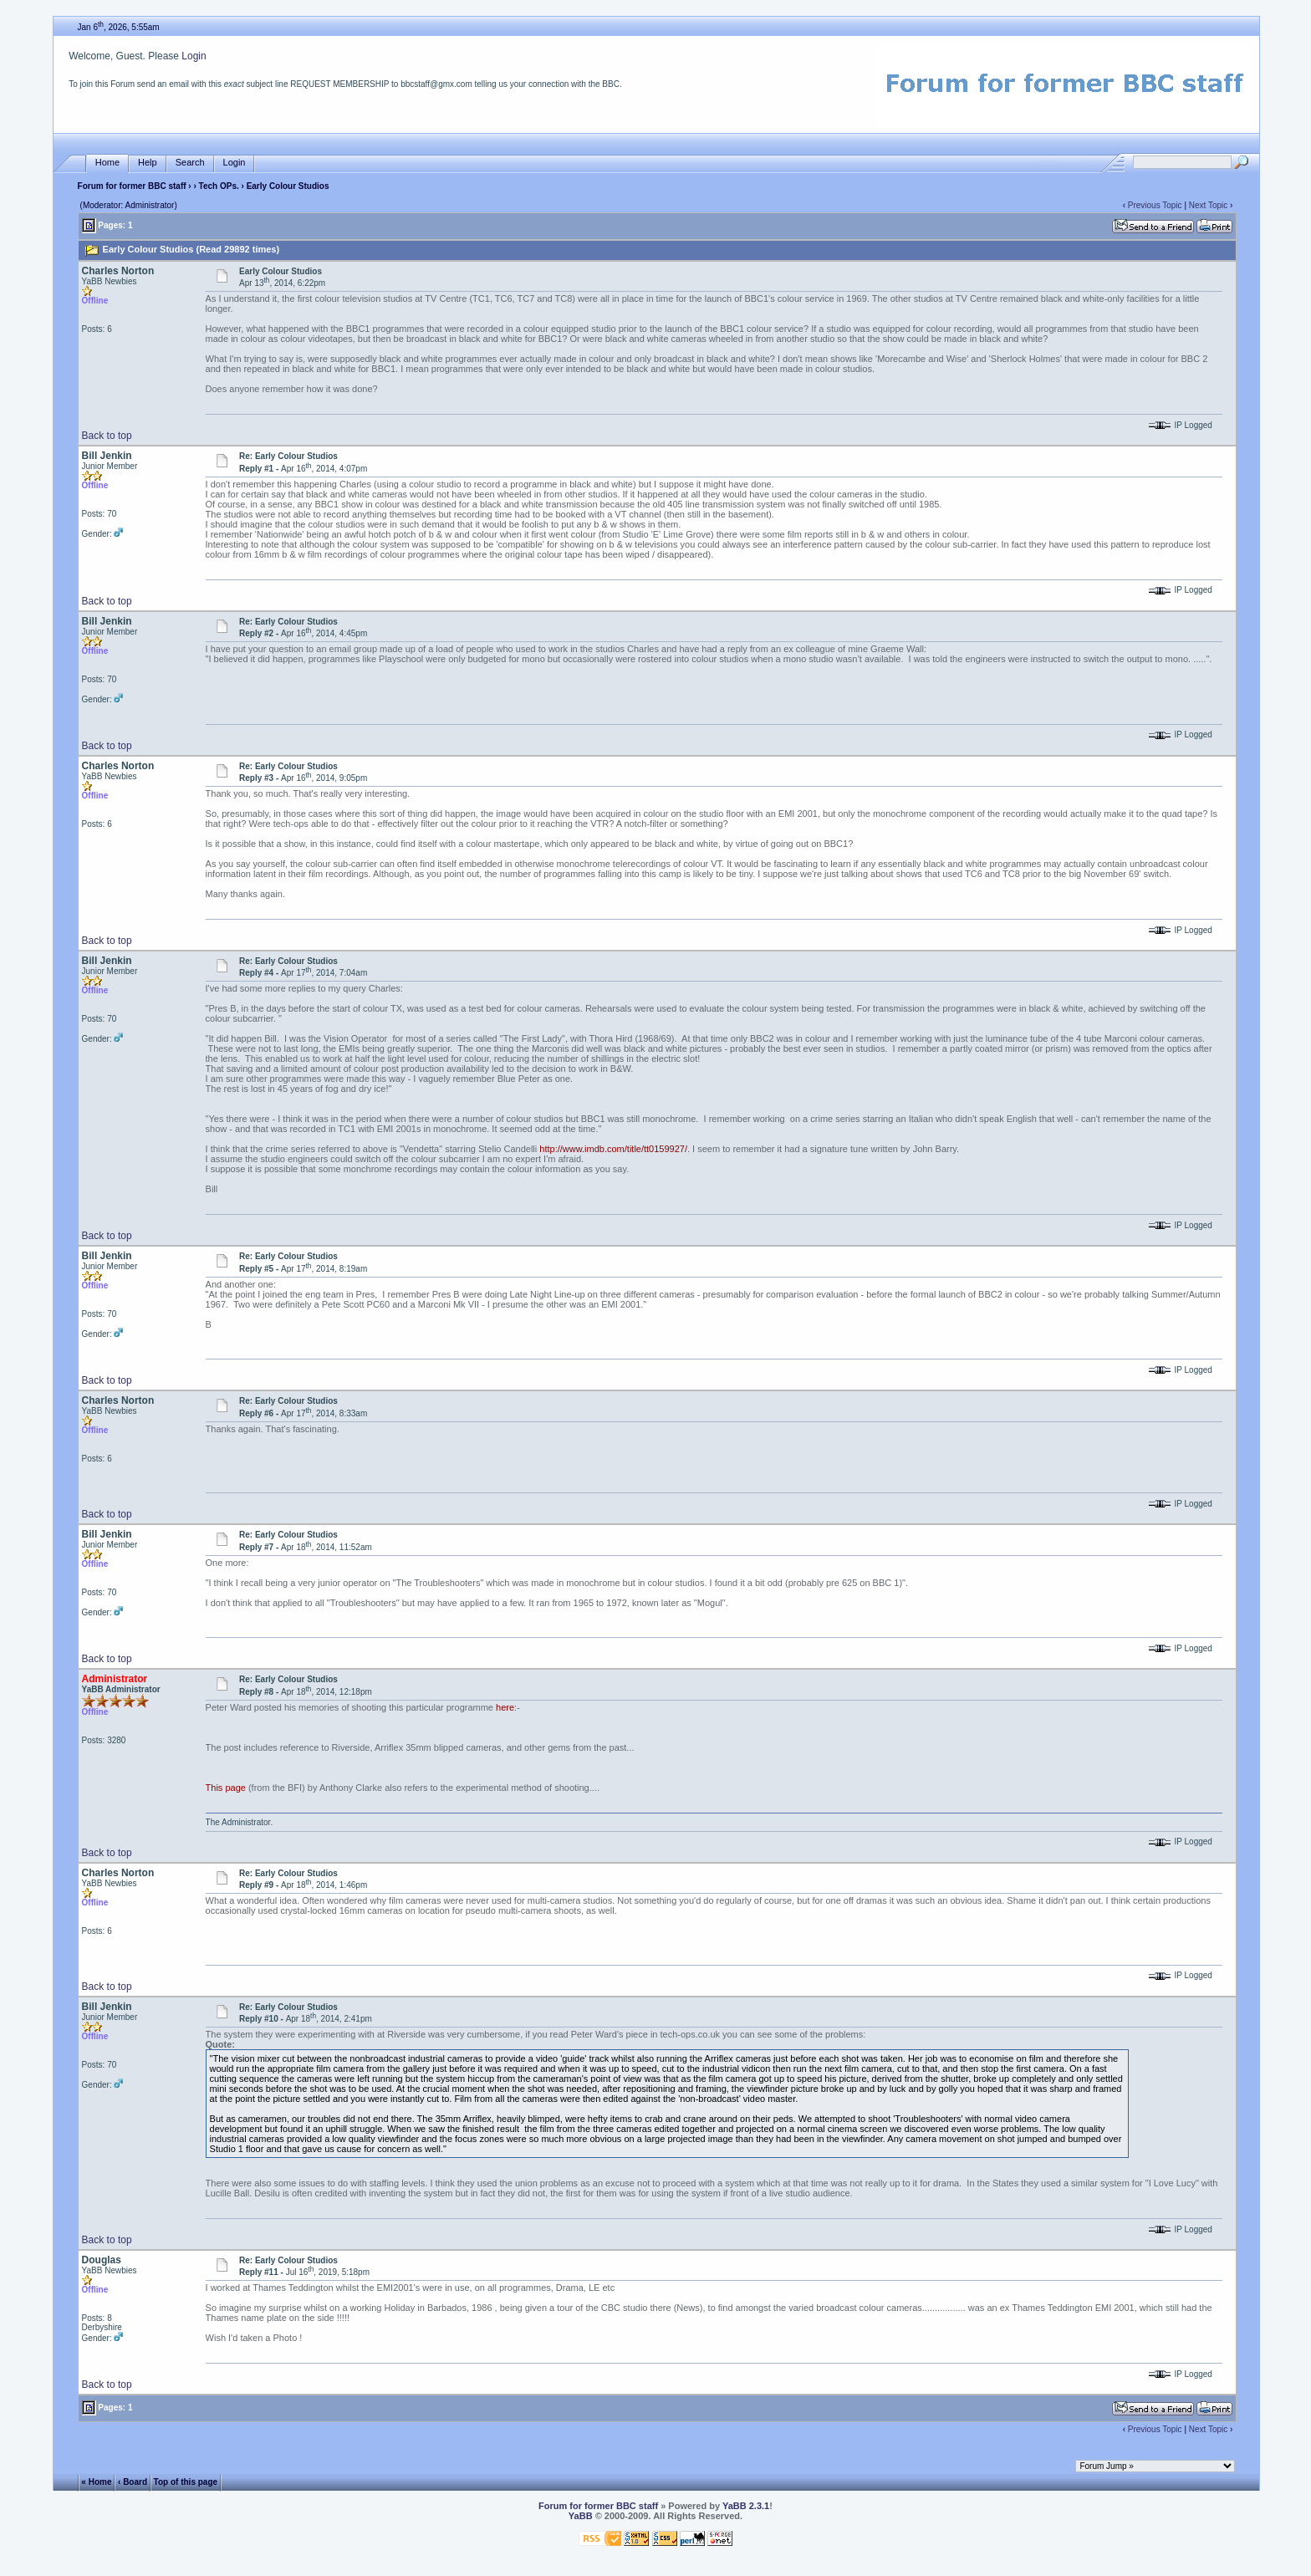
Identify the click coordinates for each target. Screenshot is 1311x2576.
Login (193, 56)
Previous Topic (1155, 205)
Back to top (107, 435)
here (505, 1707)
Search (190, 163)
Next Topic (1208, 205)
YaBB (581, 2516)
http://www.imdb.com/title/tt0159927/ (613, 1149)
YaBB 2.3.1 (745, 2506)
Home (107, 163)
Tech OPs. (219, 186)
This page (226, 1788)
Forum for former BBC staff (132, 186)
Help (148, 163)
